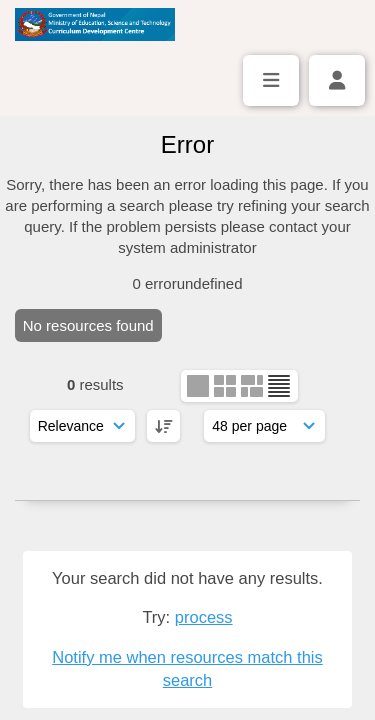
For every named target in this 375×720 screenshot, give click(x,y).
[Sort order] (82, 426)
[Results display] (264, 426)
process (204, 617)
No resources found (88, 325)
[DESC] (163, 426)
